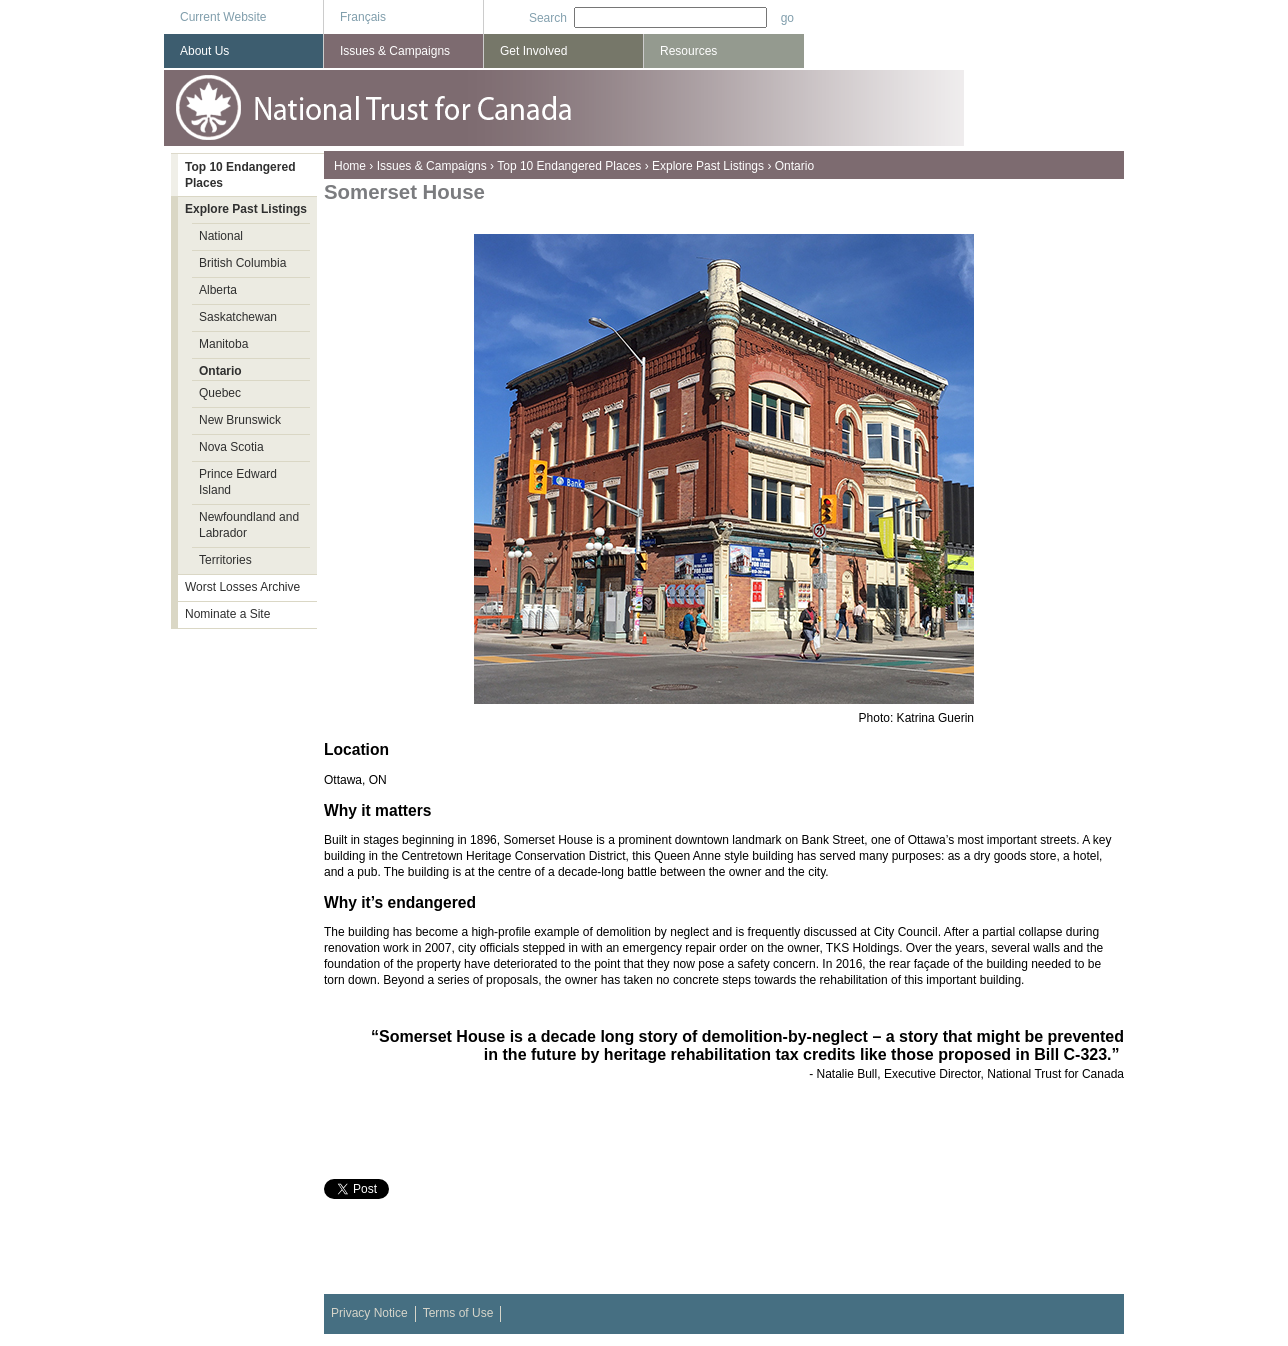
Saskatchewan (238, 317)
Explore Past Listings (708, 166)
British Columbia (242, 263)
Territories (225, 560)
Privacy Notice (369, 1313)
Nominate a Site (227, 614)
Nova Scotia (231, 447)
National (221, 236)
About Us (204, 51)
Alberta (218, 290)
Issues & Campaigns (432, 166)
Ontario (794, 166)
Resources (688, 51)
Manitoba (223, 344)
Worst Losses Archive (242, 587)
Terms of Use (458, 1313)
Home (350, 166)
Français (363, 17)
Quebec (220, 393)
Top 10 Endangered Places (569, 166)
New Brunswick (240, 420)
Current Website (223, 17)
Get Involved (533, 51)
